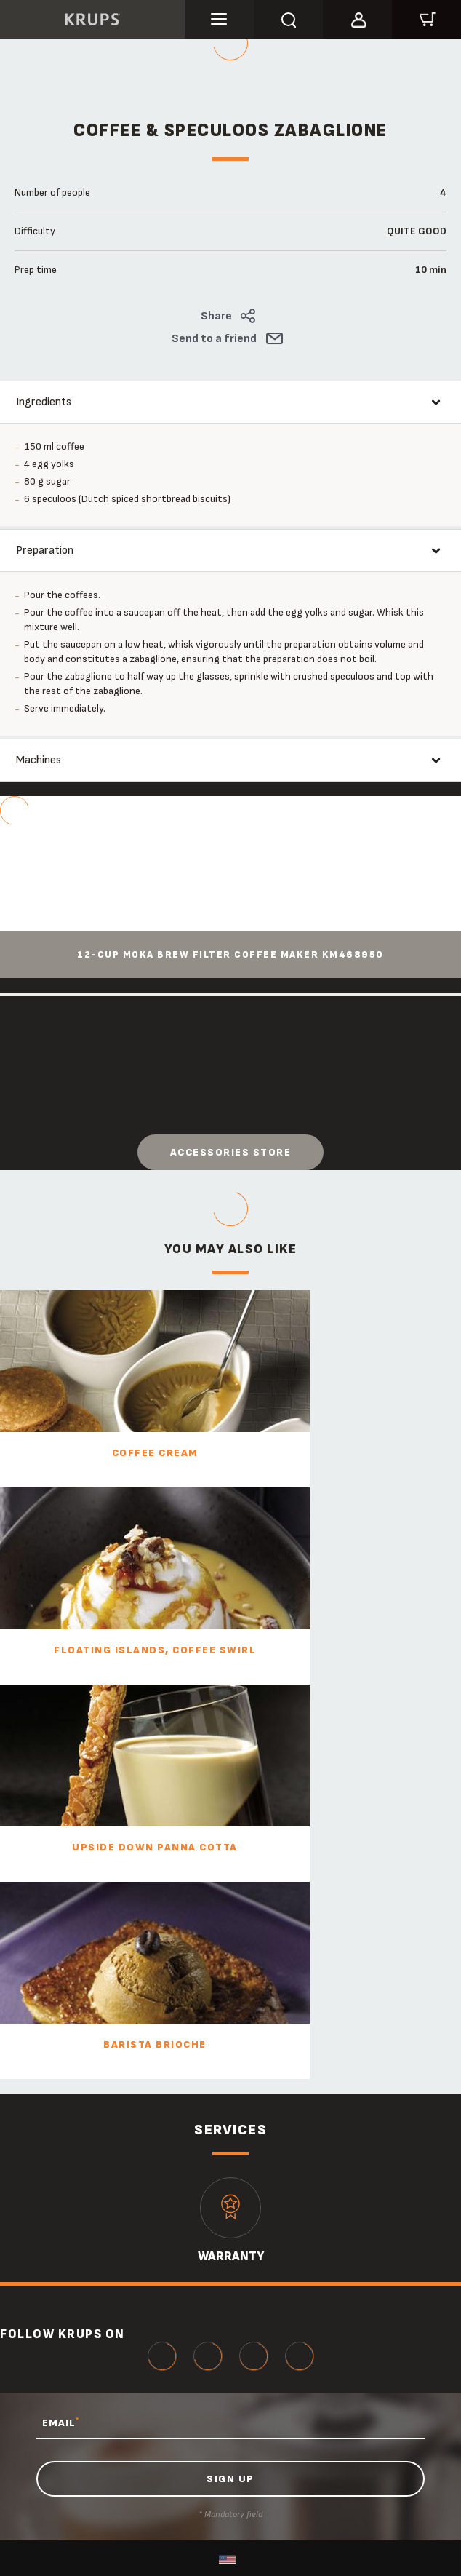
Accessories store (231, 1152)
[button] (357, 17)
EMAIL (60, 2422)
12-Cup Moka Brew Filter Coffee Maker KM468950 (230, 955)
